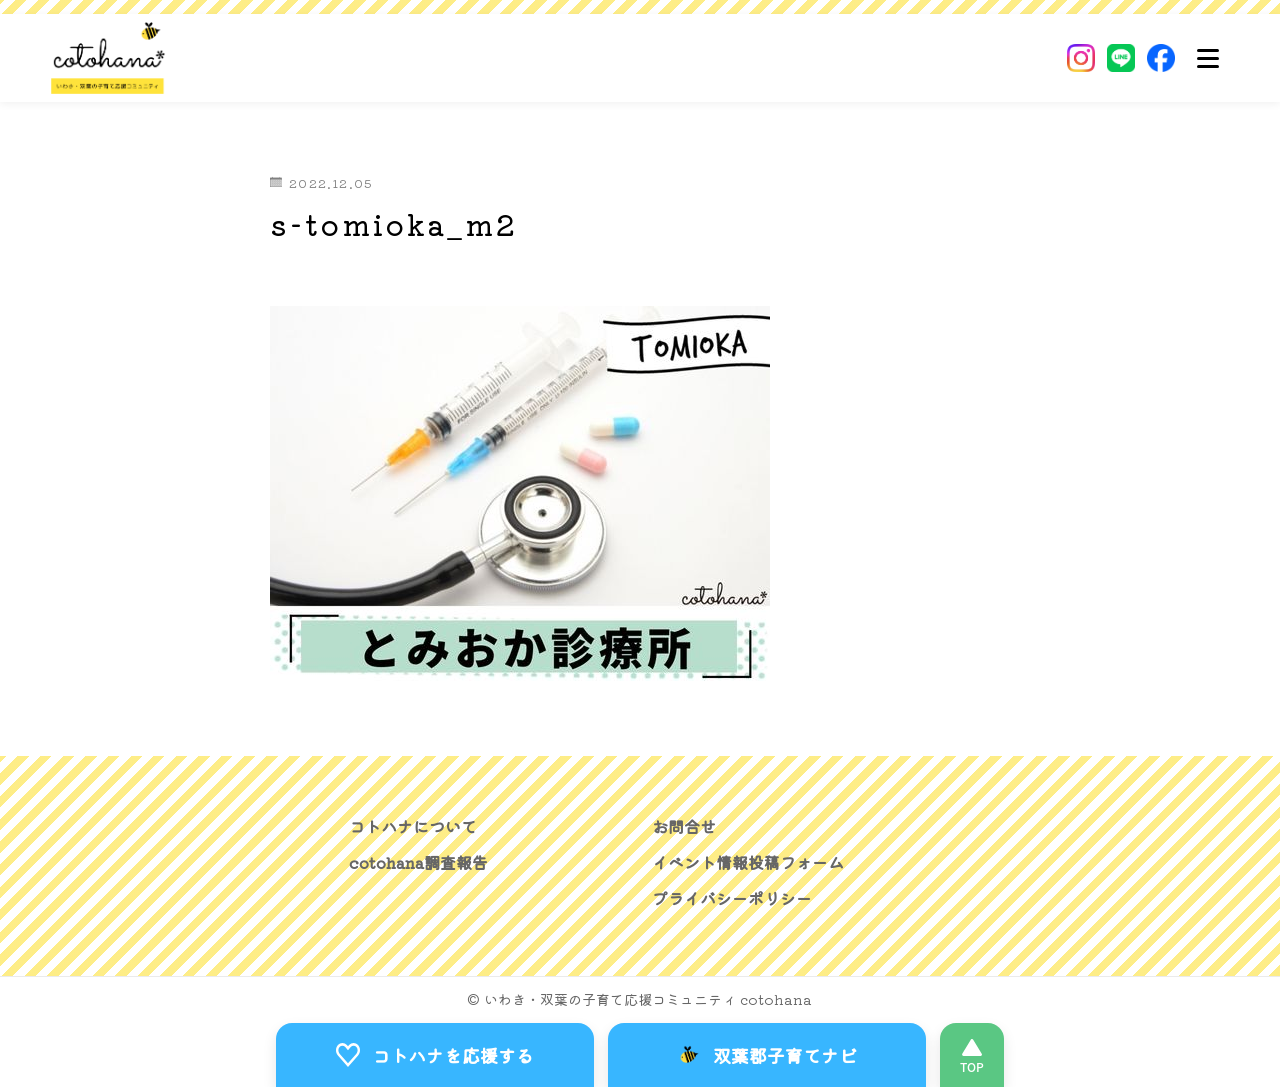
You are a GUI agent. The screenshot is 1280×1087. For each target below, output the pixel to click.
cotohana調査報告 (418, 862)
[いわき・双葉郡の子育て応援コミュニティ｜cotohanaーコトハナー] (108, 58)
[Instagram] (1081, 58)
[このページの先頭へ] (972, 1055)
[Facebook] (1161, 58)
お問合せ (684, 826)
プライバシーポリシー (732, 898)
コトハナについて (413, 826)
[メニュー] (1208, 58)
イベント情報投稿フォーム (748, 862)
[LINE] (1121, 58)
